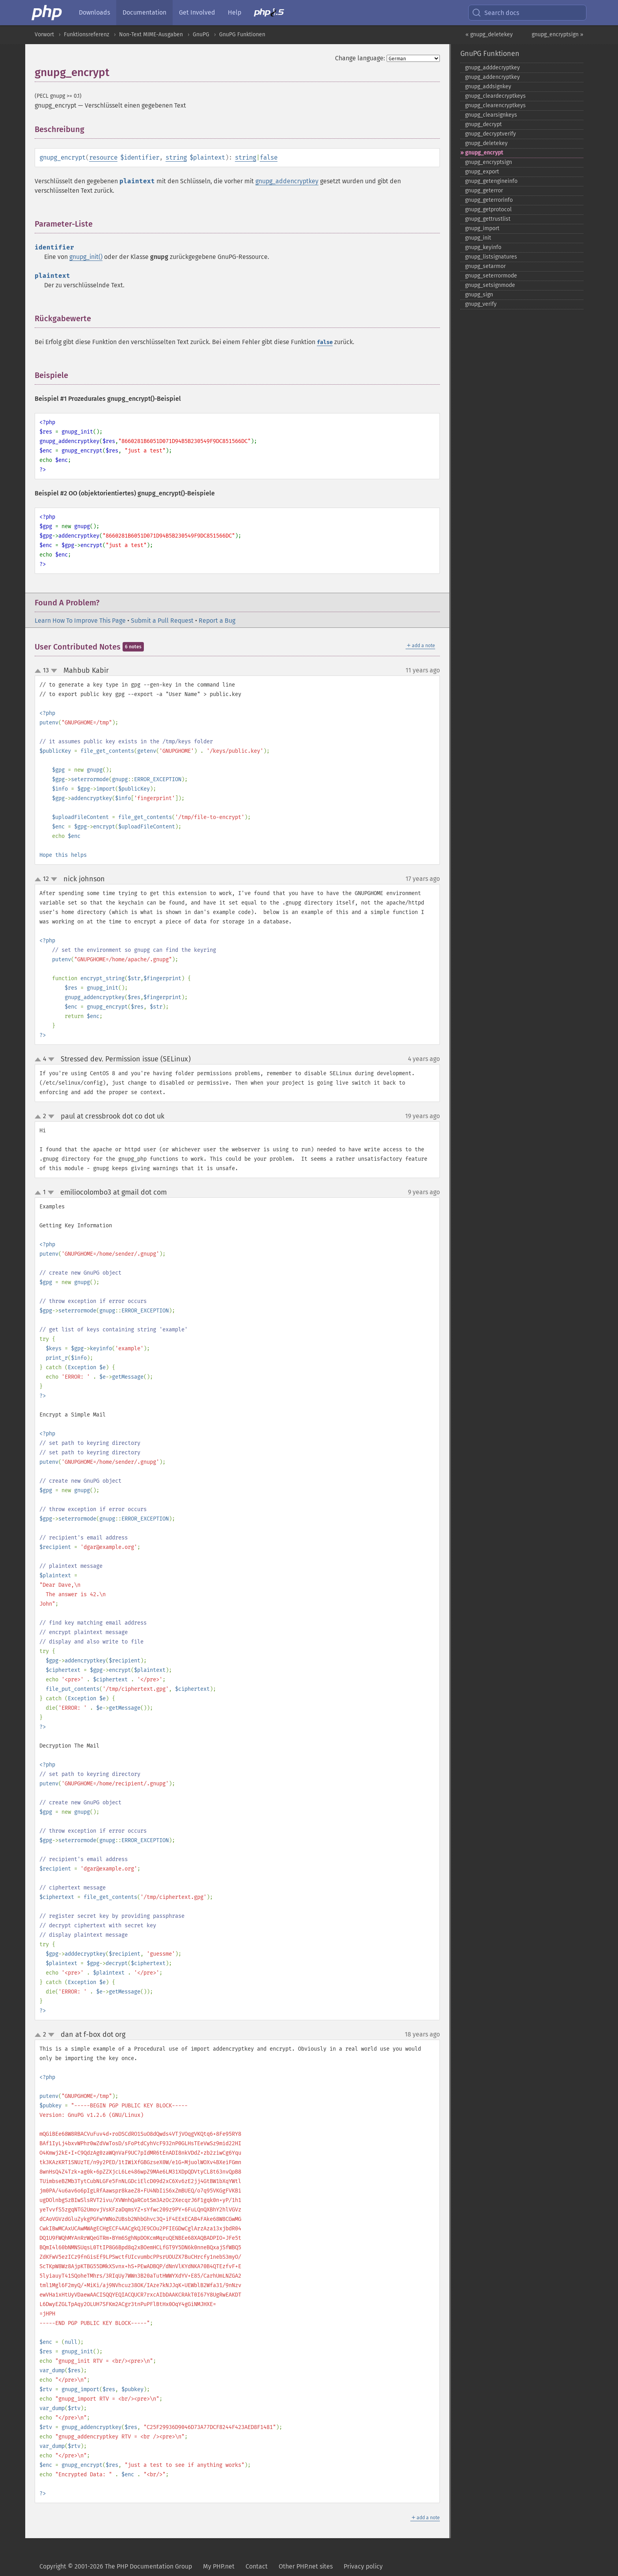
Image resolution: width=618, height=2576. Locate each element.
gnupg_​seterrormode (491, 275)
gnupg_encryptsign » (557, 34)
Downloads (94, 12)
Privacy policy (363, 2566)
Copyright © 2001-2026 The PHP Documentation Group (115, 2566)
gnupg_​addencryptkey (492, 77)
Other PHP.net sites (306, 2566)
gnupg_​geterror (484, 190)
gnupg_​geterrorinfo (489, 200)
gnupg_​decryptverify (490, 133)
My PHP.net (219, 2566)
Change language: (360, 58)
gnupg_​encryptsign (488, 162)
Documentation (144, 12)
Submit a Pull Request (162, 620)
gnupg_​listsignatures (491, 256)
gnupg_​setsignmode (490, 285)
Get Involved (197, 12)
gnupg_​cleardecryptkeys (495, 96)
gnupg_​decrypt (483, 124)
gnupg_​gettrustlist (487, 219)
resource (103, 157)
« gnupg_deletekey (489, 34)
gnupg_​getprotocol (488, 209)
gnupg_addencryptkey (286, 181)
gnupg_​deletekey (486, 143)
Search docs (495, 12)
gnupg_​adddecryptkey (492, 67)
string (176, 157)
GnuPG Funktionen (242, 34)
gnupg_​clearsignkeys (491, 115)
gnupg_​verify (481, 304)
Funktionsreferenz (86, 34)
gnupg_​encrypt (484, 152)
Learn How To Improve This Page (80, 620)
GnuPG (201, 34)
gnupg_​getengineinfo (491, 181)
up (39, 671)
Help (234, 12)
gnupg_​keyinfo (483, 247)
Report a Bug (217, 620)
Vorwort (44, 34)
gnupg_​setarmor (485, 266)
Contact (257, 2566)
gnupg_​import (482, 228)
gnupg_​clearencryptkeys (495, 105)
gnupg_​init (478, 238)
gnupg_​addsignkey (488, 86)
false (268, 157)
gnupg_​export (482, 171)
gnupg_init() (85, 257)
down (54, 671)
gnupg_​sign (479, 294)
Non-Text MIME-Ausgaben (151, 34)
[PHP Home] (47, 12)
